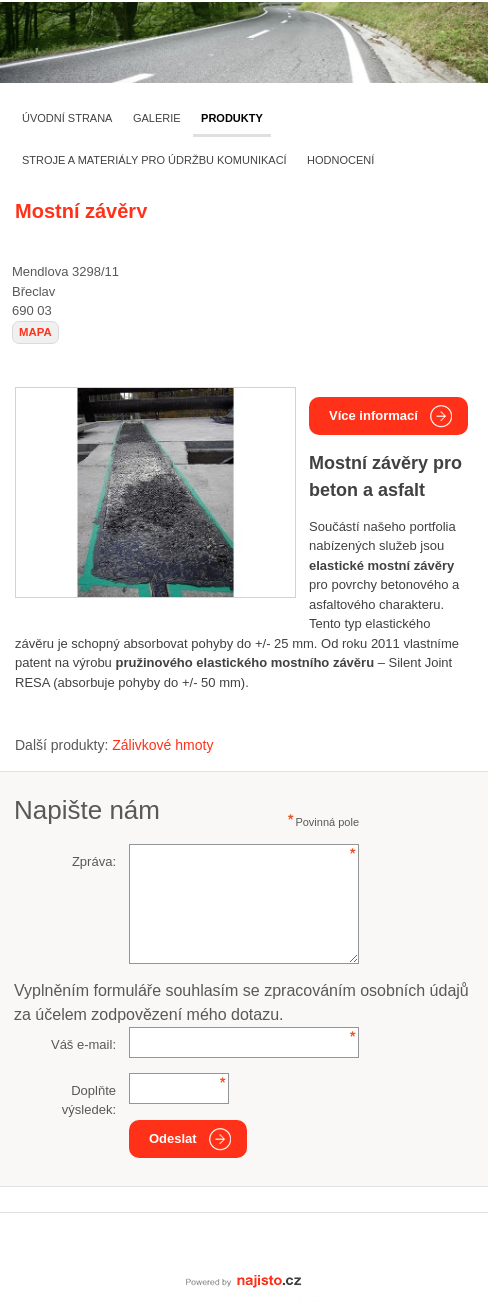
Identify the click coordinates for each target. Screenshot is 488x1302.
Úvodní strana (67, 118)
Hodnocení (340, 160)
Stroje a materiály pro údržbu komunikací (154, 160)
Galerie (157, 118)
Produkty (232, 118)
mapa (35, 332)
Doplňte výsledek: (89, 1100)
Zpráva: (94, 861)
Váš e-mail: (83, 1044)
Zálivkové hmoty (162, 745)
